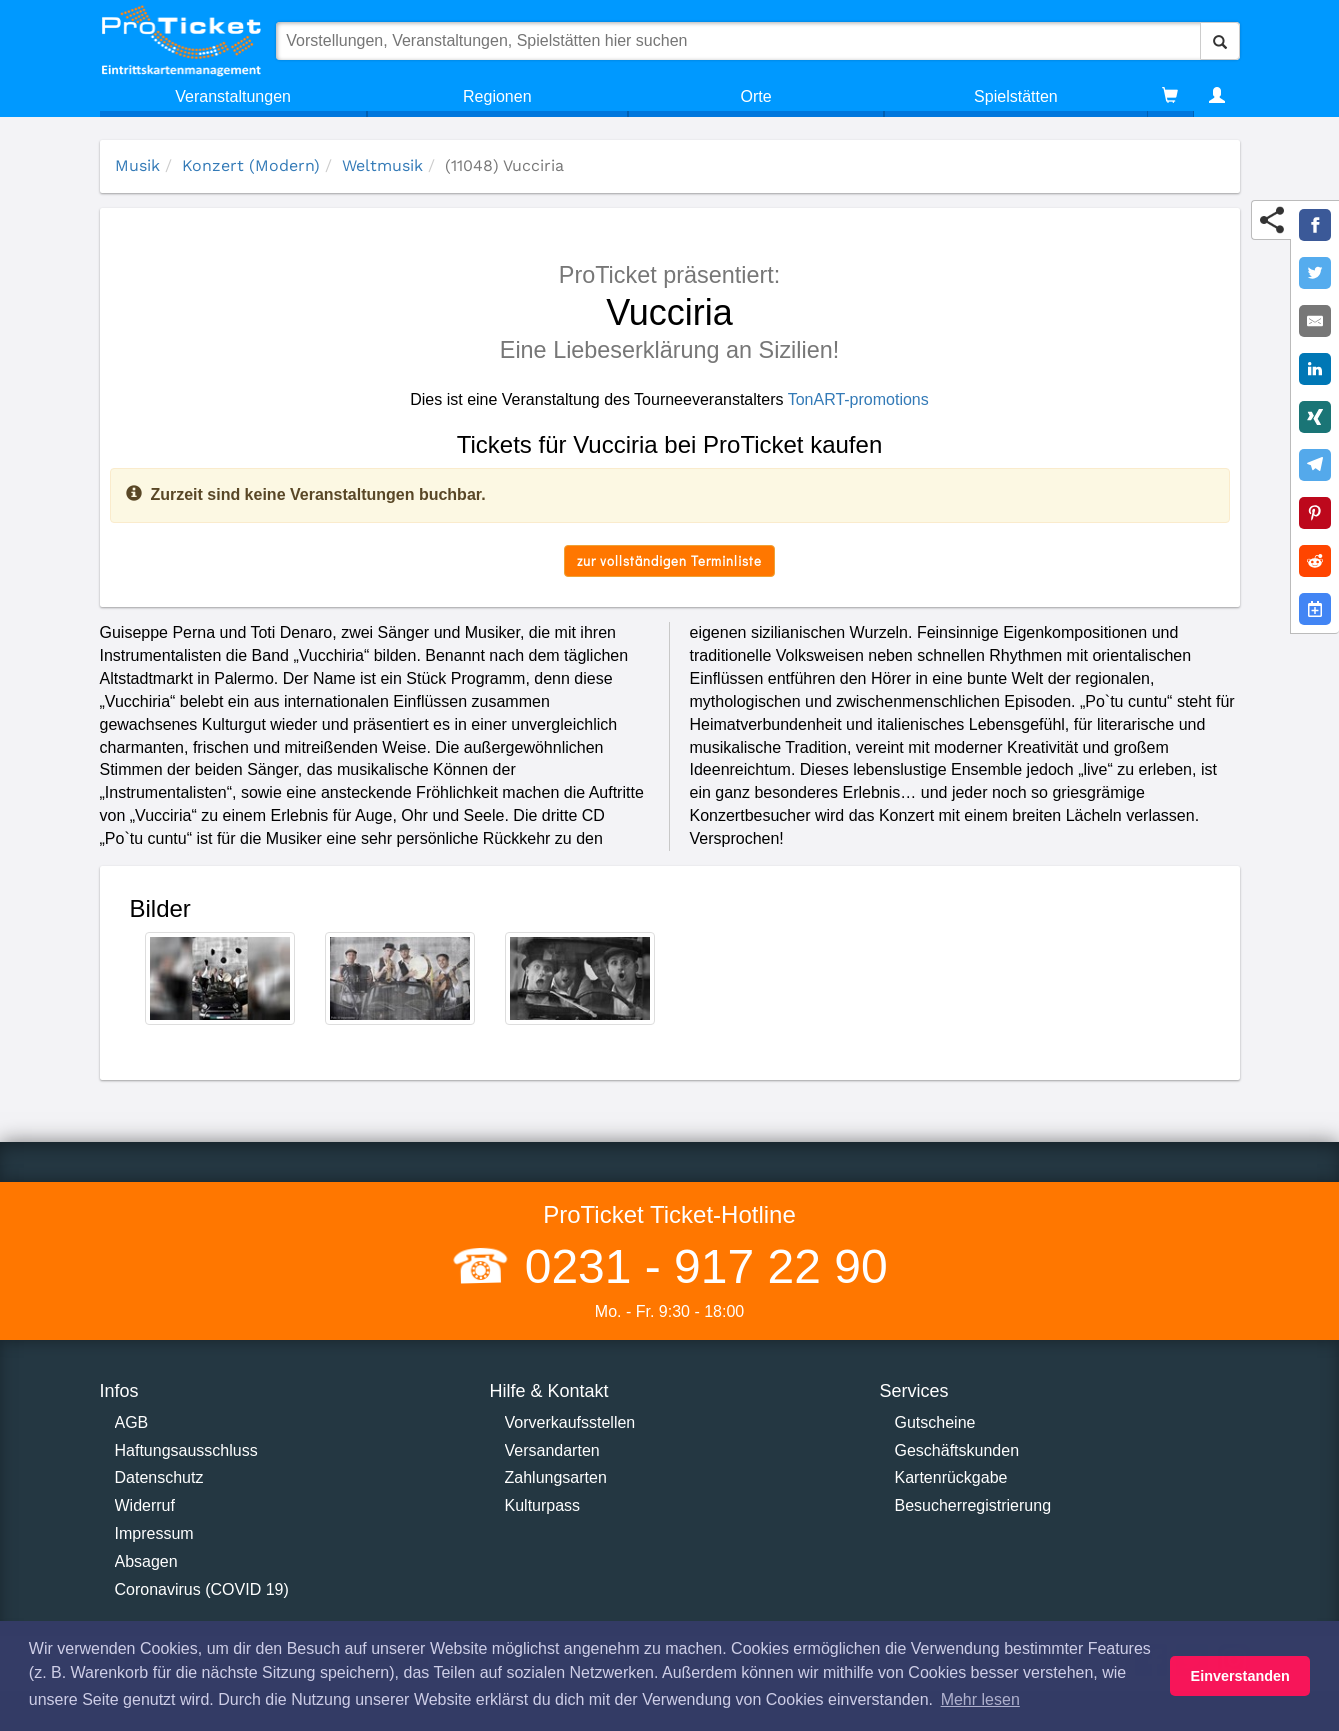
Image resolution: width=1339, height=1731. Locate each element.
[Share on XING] (1315, 417)
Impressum (154, 1533)
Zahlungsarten (556, 1477)
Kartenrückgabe (951, 1477)
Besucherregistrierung (973, 1505)
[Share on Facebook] (1315, 225)
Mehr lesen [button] (980, 1699)
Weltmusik (382, 165)
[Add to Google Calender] (1315, 609)
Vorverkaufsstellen (570, 1422)
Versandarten (552, 1450)
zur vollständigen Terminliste (669, 560)
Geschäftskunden (957, 1450)
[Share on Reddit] (1315, 561)
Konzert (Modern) (251, 165)
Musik (137, 165)
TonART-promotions (858, 399)
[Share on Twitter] (1315, 273)
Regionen (497, 96)
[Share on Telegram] (1315, 465)
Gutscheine (935, 1422)
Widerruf (145, 1505)
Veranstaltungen (233, 96)
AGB (132, 1422)
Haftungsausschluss (186, 1450)
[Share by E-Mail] (1315, 321)
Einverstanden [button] (1240, 1676)
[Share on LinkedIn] (1315, 369)
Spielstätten (1016, 96)
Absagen (146, 1561)
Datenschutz (159, 1477)
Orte (756, 96)
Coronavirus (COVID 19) (202, 1589)
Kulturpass (543, 1505)
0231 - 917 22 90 (699, 1266)
